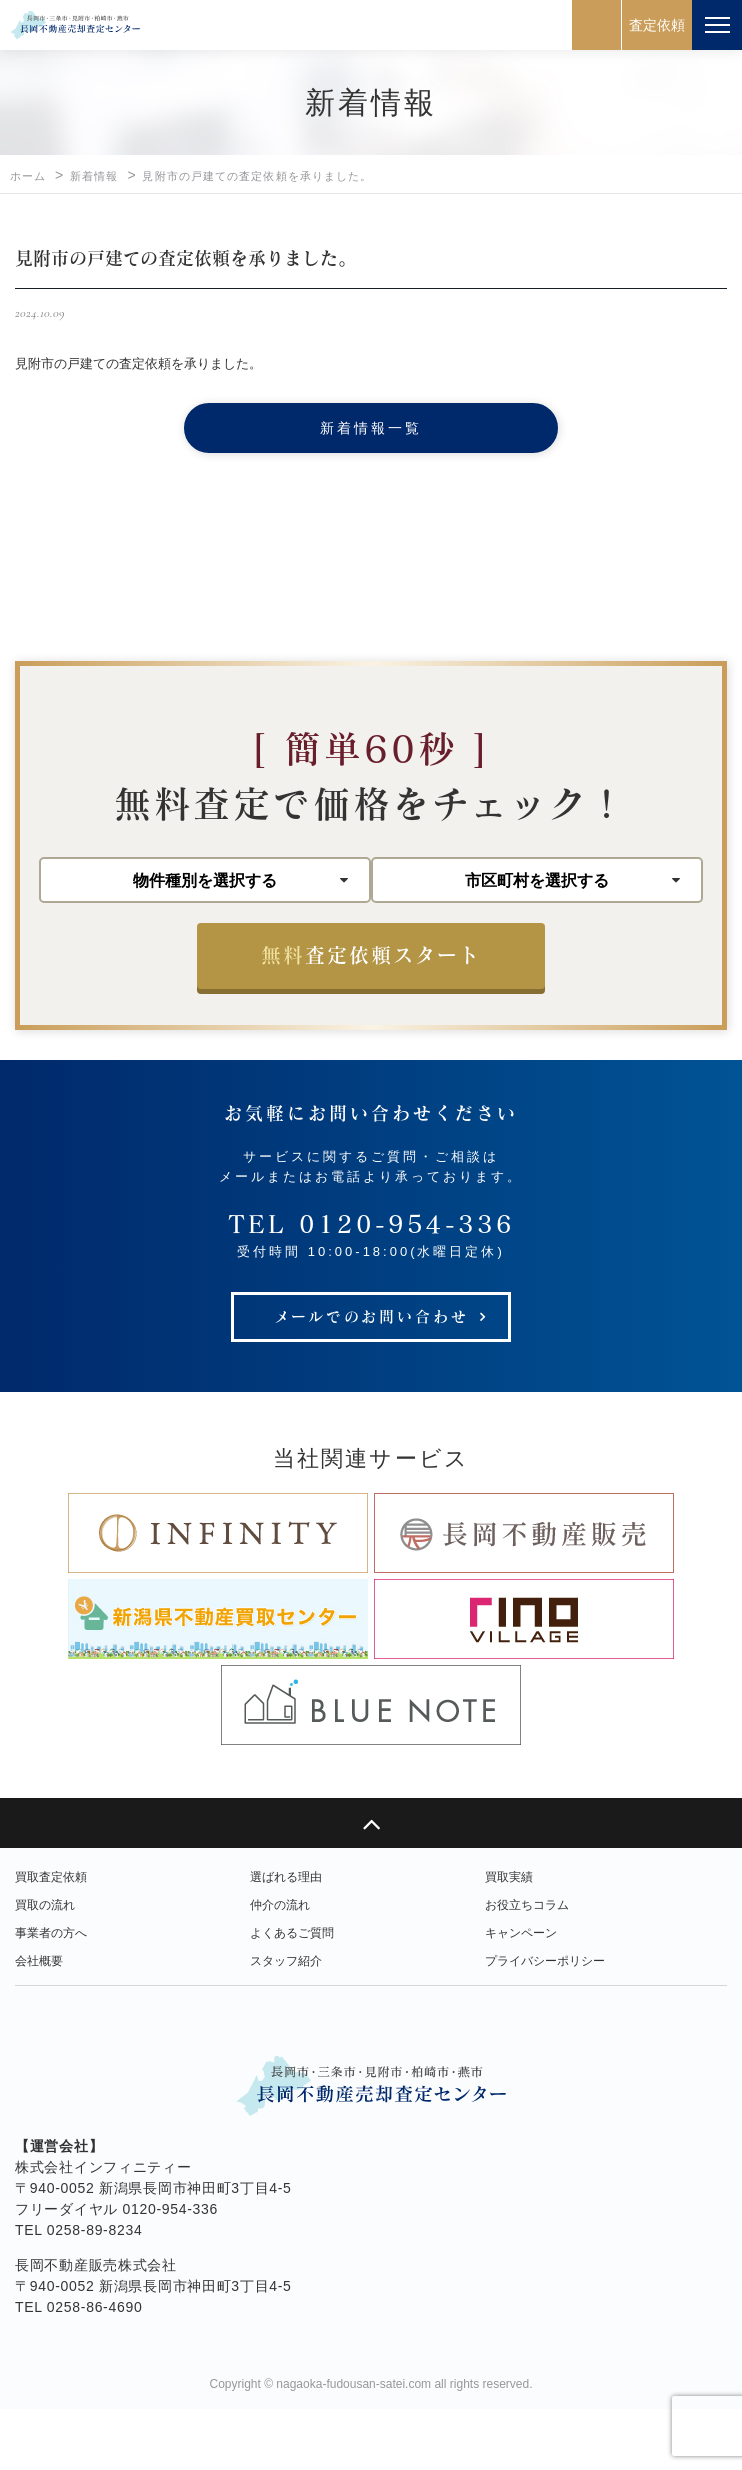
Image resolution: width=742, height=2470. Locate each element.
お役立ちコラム (527, 1966)
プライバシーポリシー (545, 2022)
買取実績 (509, 1938)
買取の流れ (45, 1966)
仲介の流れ (280, 1966)
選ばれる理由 (286, 1938)
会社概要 (39, 2022)
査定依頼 (657, 25)
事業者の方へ (51, 1994)
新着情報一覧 (371, 428)
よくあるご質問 (292, 1994)
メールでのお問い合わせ (371, 1377)
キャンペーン (521, 1994)
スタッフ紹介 (286, 2022)
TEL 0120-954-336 (371, 1284)
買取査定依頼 (51, 1938)
